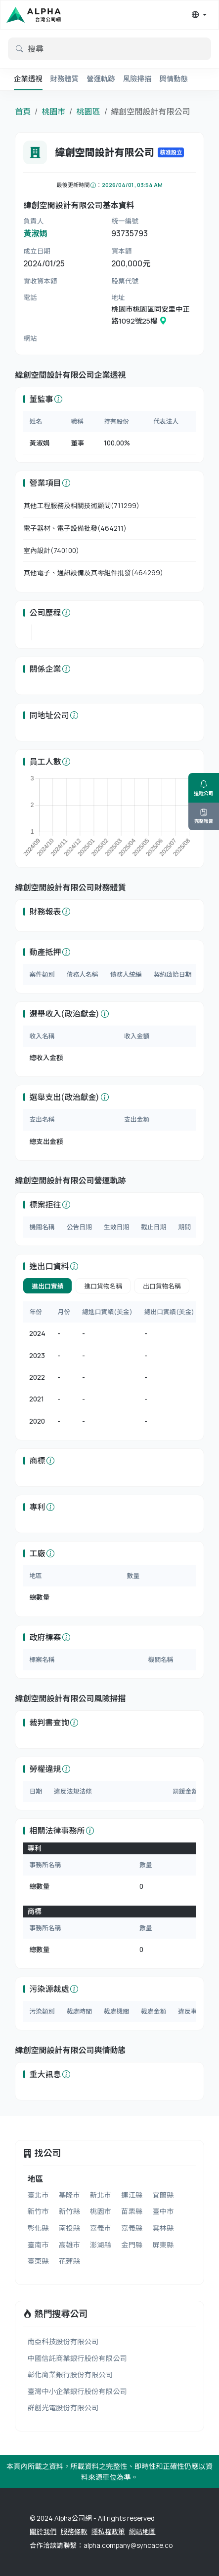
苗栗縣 (131, 2211)
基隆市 (69, 2195)
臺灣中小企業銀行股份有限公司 (77, 2391)
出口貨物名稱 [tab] (162, 1286)
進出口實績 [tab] (47, 1286)
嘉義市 (100, 2228)
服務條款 (73, 2531)
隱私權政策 (108, 2531)
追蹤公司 (203, 788)
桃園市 (53, 111)
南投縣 (69, 2228)
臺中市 (163, 2211)
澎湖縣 (100, 2244)
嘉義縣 (131, 2228)
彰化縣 (37, 2228)
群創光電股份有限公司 (62, 2407)
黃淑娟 (35, 233)
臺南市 (37, 2244)
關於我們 (43, 2531)
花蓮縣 (69, 2261)
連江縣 (131, 2195)
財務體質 (64, 78)
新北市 (100, 2195)
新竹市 (37, 2211)
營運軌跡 (101, 78)
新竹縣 (69, 2211)
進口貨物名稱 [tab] (103, 1286)
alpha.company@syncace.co (128, 2545)
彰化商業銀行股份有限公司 (70, 2374)
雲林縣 (163, 2228)
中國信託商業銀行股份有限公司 (77, 2358)
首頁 (23, 111)
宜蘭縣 (163, 2195)
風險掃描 (137, 78)
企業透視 (28, 78)
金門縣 (131, 2244)
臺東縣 (37, 2261)
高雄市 (69, 2244)
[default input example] (109, 48)
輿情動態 (173, 78)
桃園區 (88, 111)
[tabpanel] (109, 1366)
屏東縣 (163, 2244)
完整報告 (203, 816)
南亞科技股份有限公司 (62, 2341)
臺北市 (37, 2195)
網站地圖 (142, 2531)
